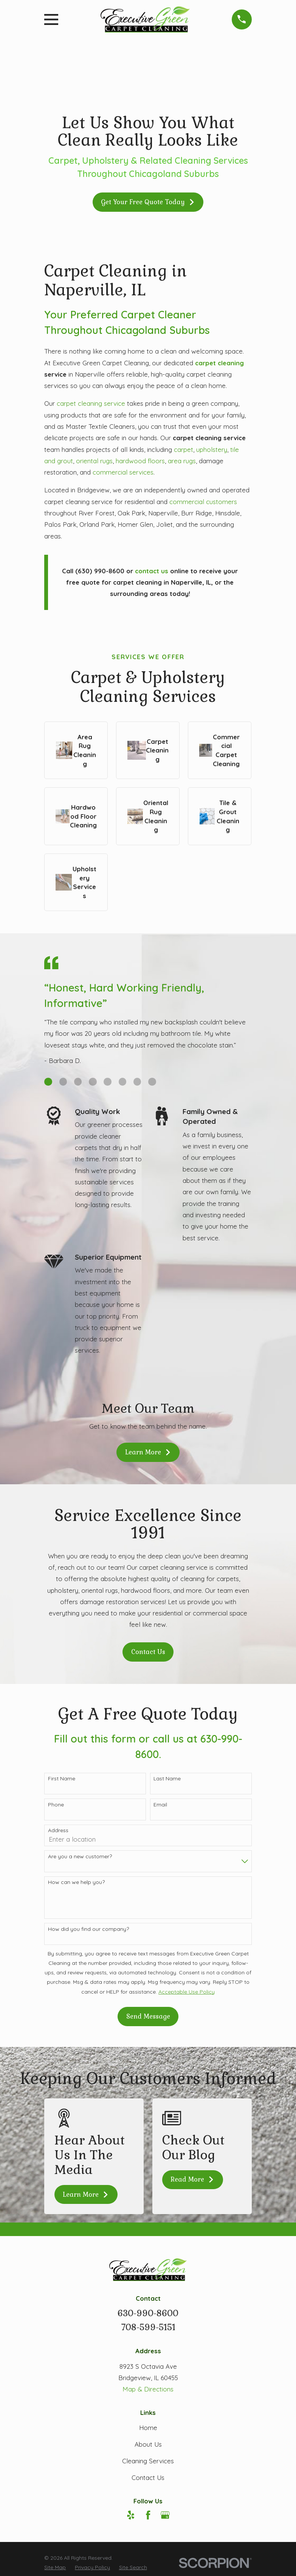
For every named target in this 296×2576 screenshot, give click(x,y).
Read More (192, 2179)
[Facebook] (148, 2515)
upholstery (211, 449)
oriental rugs (94, 461)
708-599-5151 (148, 2327)
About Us (148, 2444)
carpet (183, 449)
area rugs (182, 461)
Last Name (167, 1778)
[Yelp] (130, 2515)
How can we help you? (76, 1882)
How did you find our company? (88, 1929)
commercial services (123, 472)
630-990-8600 (148, 2313)
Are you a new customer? (80, 1856)
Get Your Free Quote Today (148, 202)
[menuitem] (55, 2567)
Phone (56, 1805)
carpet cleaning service (91, 403)
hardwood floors (140, 461)
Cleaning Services (148, 2461)
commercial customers (203, 502)
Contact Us (148, 1652)
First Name (61, 1778)
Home (148, 2428)
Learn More (148, 1452)
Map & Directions (148, 2389)
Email (160, 1805)
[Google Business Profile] (165, 2515)
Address (58, 1830)
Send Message (148, 2016)
